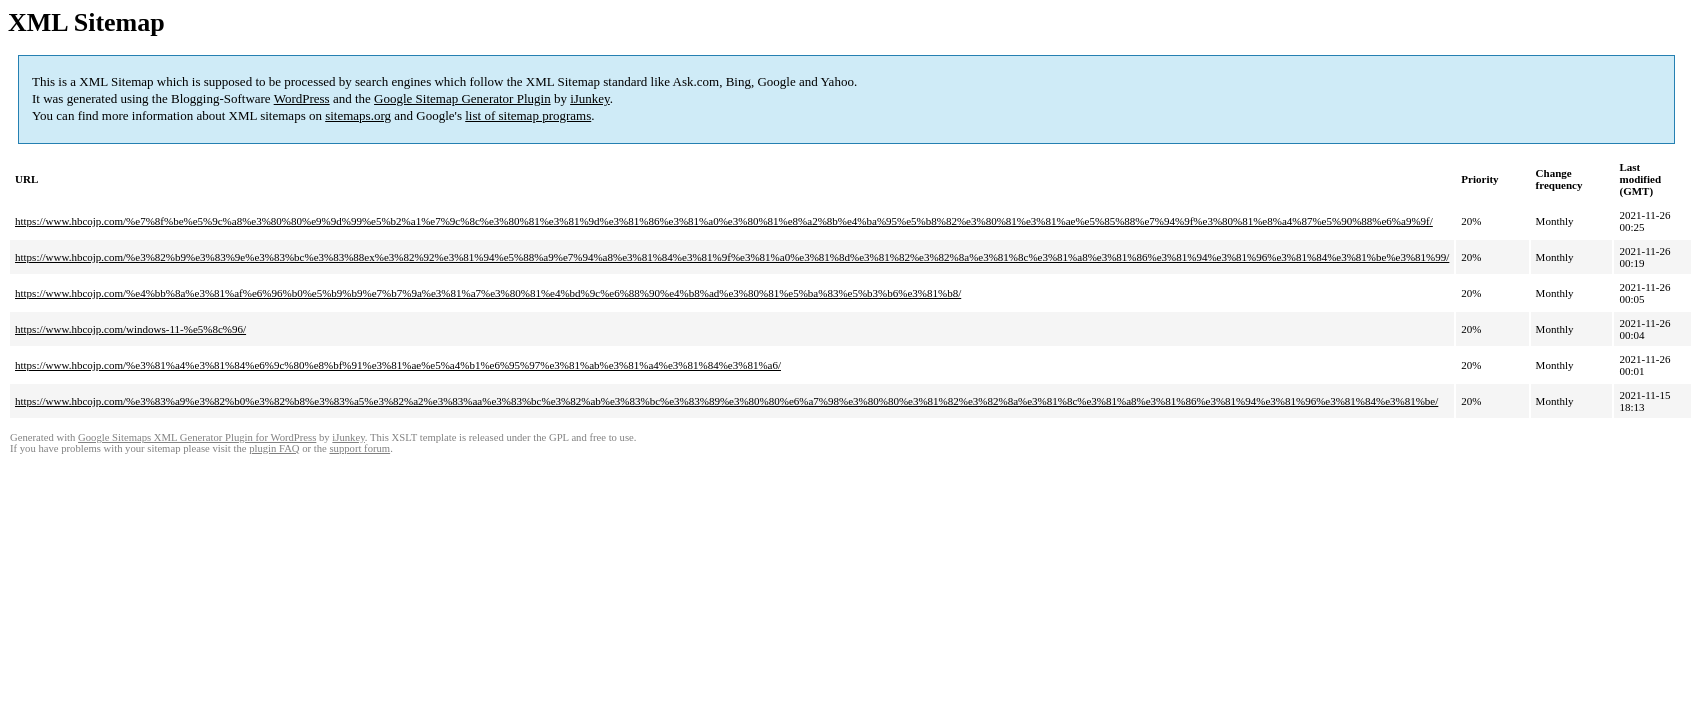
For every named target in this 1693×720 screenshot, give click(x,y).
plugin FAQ (274, 448)
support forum (359, 448)
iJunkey (590, 98)
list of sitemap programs (528, 115)
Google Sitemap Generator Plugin (462, 98)
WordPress (302, 98)
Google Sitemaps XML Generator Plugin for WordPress (197, 437)
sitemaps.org (358, 115)
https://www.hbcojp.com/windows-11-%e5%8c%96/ (130, 329)
